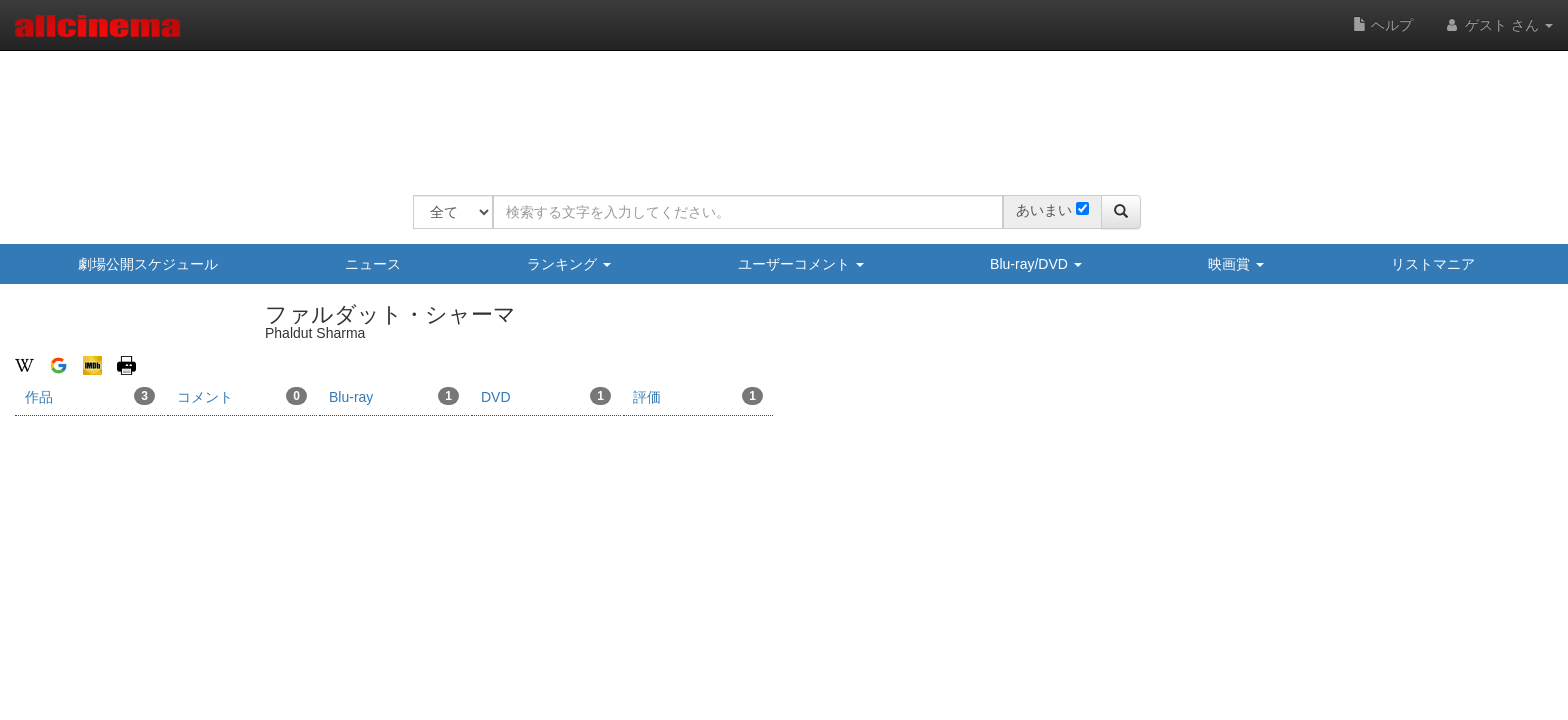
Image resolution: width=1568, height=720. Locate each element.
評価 (698, 396)
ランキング (569, 264)
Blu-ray (394, 396)
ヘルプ (1383, 25)
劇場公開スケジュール (148, 264)
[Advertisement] (777, 110)
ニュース (373, 264)
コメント (242, 396)
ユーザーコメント (801, 264)
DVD (546, 396)
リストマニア (1433, 264)
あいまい (1044, 210)
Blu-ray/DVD (1036, 264)
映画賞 (1236, 264)
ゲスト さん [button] (1498, 25)
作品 (90, 396)
